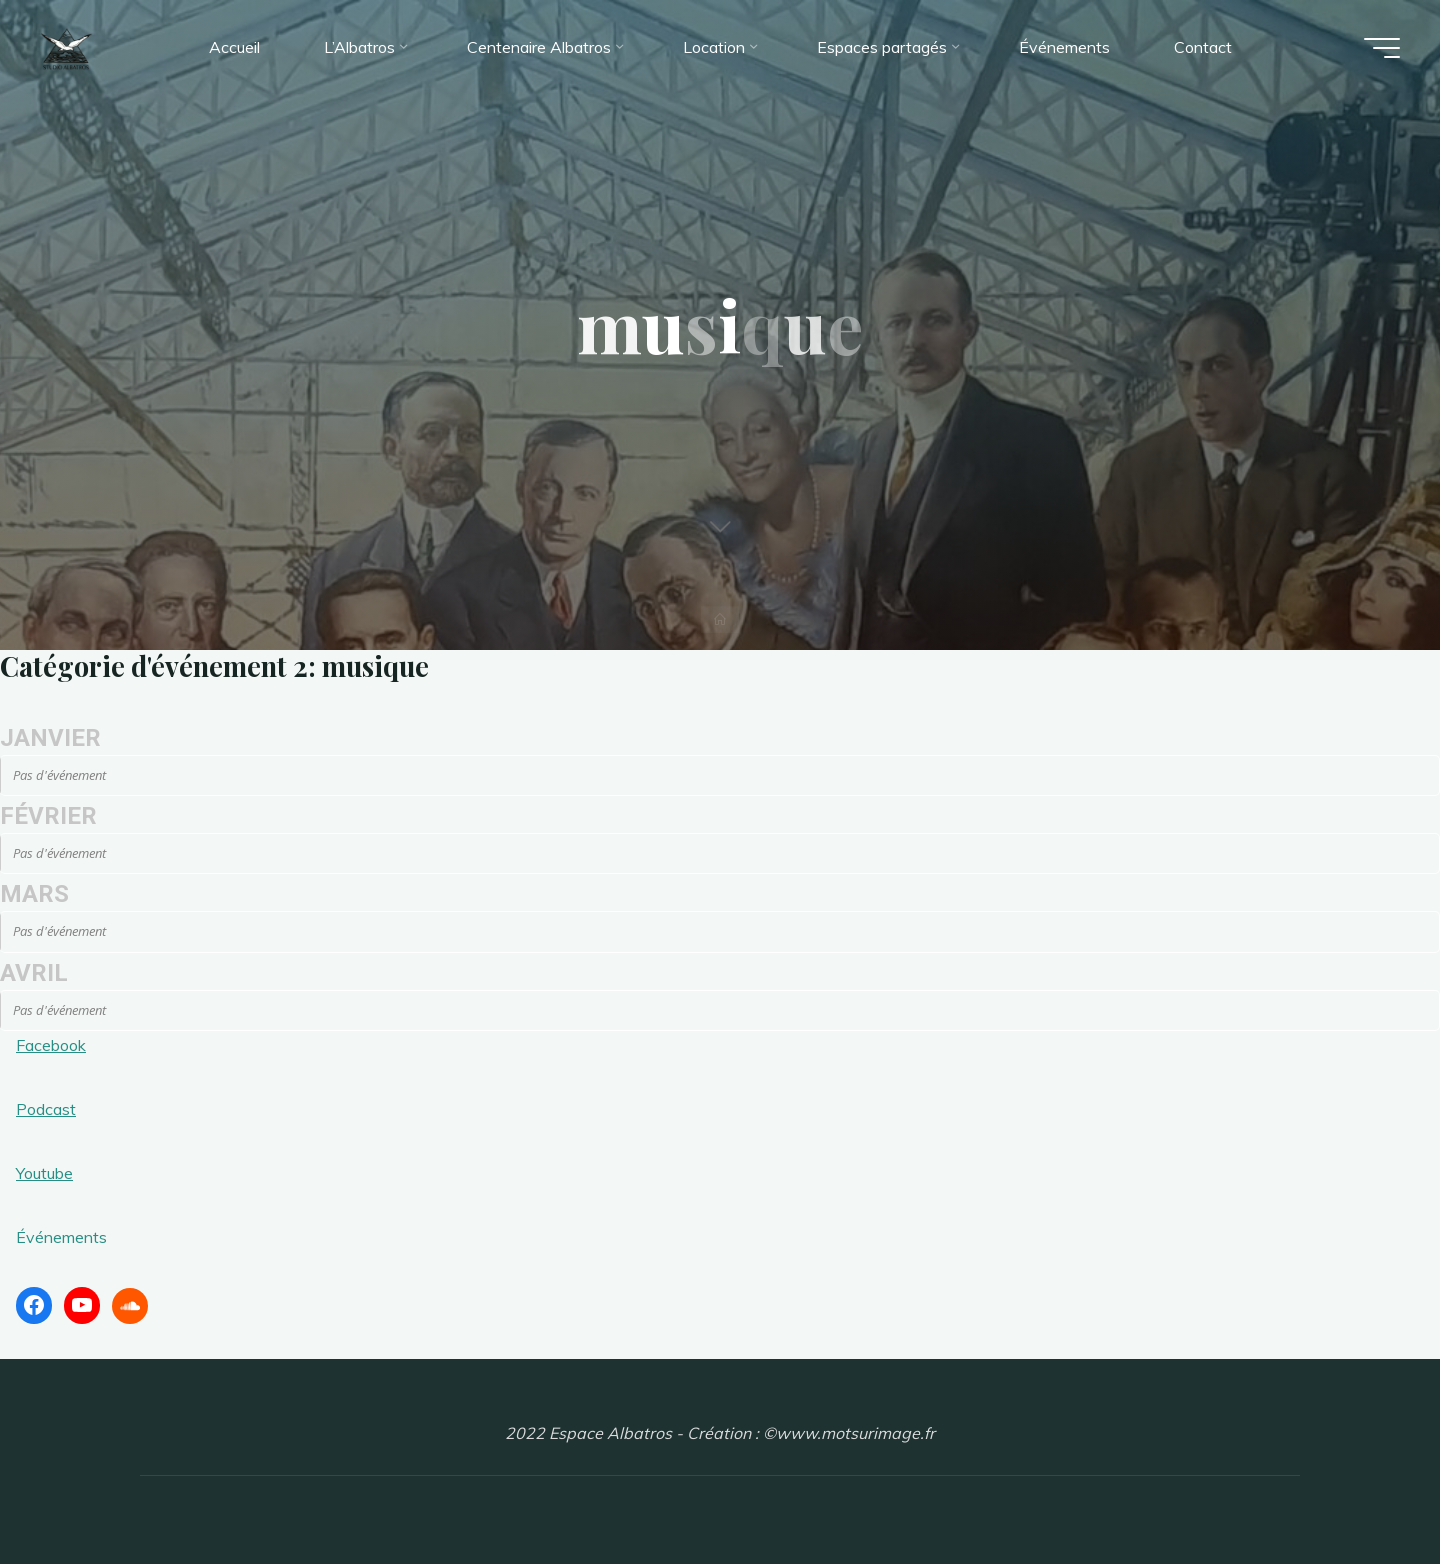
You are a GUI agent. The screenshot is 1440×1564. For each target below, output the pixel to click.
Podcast (46, 1109)
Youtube (44, 1173)
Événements (61, 1237)
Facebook (51, 1045)
